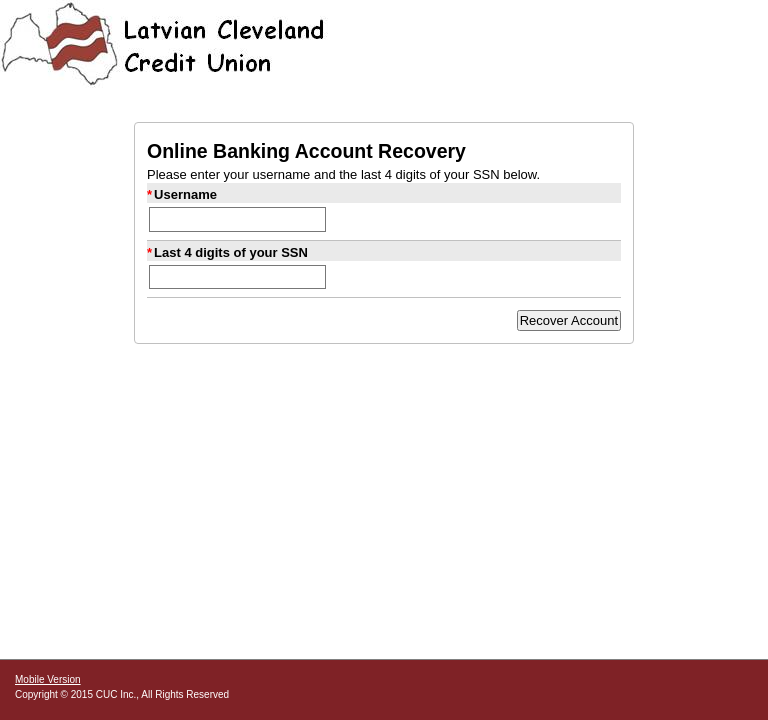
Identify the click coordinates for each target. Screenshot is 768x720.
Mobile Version (48, 679)
